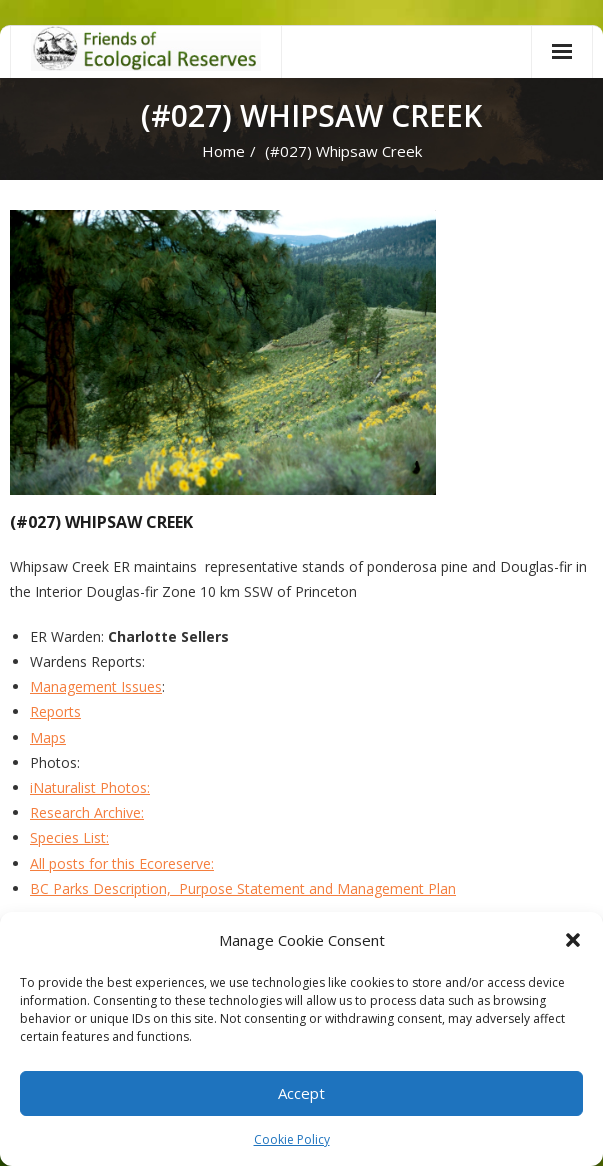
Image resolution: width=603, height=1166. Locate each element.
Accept (301, 1093)
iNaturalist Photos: (90, 787)
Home (223, 151)
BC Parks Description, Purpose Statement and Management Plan (243, 888)
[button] (573, 940)
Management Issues (96, 686)
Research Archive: (87, 812)
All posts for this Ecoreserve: (122, 863)
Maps (48, 737)
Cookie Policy (292, 1139)
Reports (55, 711)
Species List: (69, 837)
